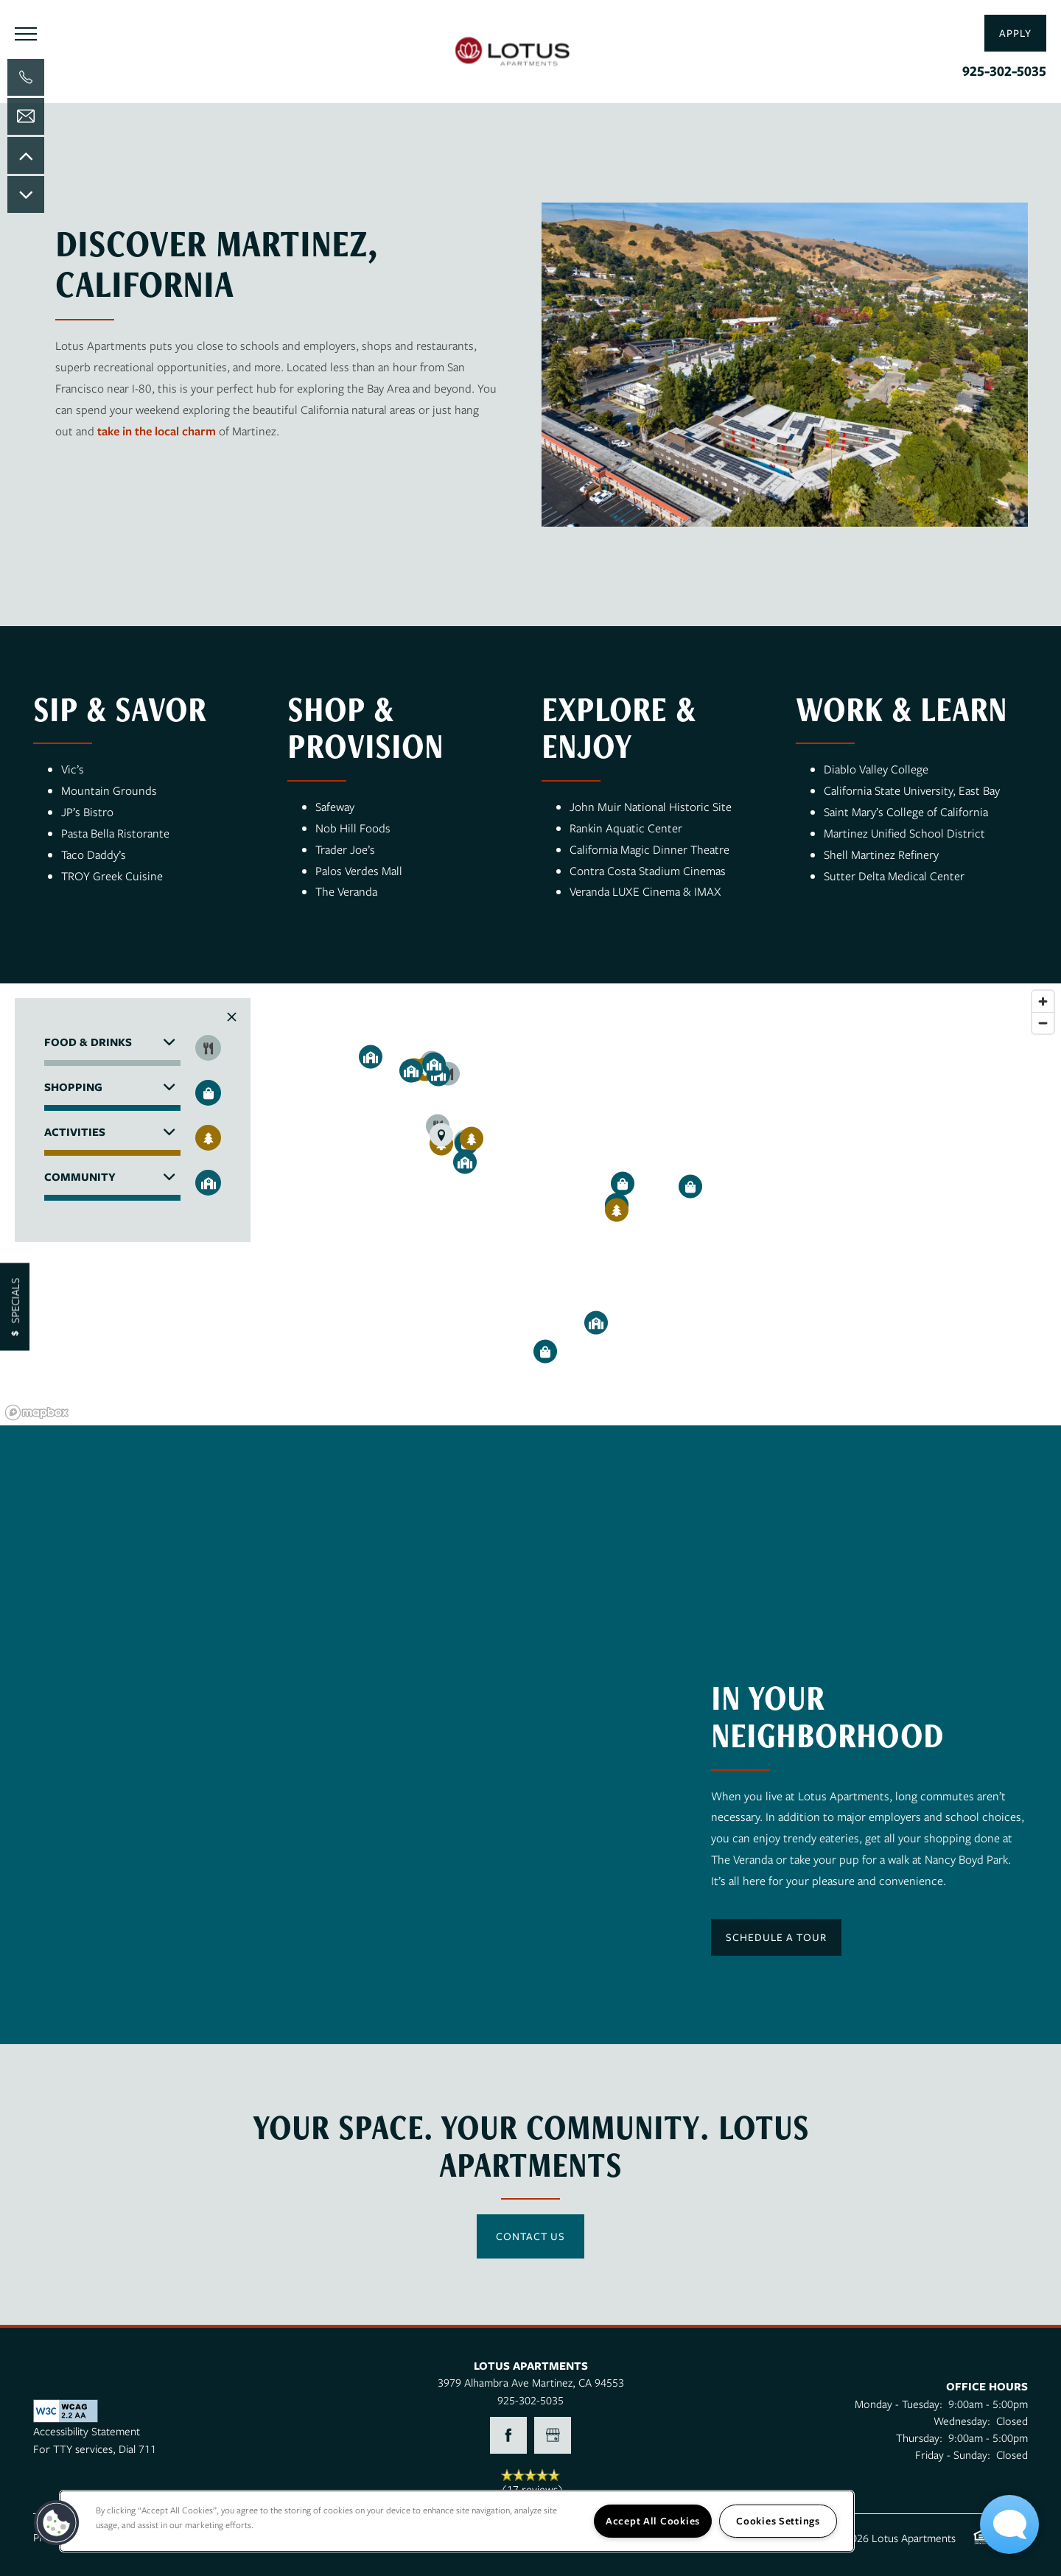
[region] (530, 1204)
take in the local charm (156, 431)
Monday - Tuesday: (898, 2403)
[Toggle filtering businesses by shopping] (208, 1093)
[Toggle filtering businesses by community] (208, 1183)
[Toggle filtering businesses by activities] (208, 1138)
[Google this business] (552, 2435)
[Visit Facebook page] (508, 2435)
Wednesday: (962, 2420)
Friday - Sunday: (952, 2454)
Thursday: (919, 2437)
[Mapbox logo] (36, 1412)
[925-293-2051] (25, 77)
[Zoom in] (1043, 1001)
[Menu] (26, 33)
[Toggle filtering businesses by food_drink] (208, 1048)
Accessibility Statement (86, 2431)
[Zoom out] (1043, 1022)
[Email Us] (25, 116)
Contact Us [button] (530, 2236)
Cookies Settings (778, 2520)
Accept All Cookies (653, 2520)
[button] (1015, 33)
